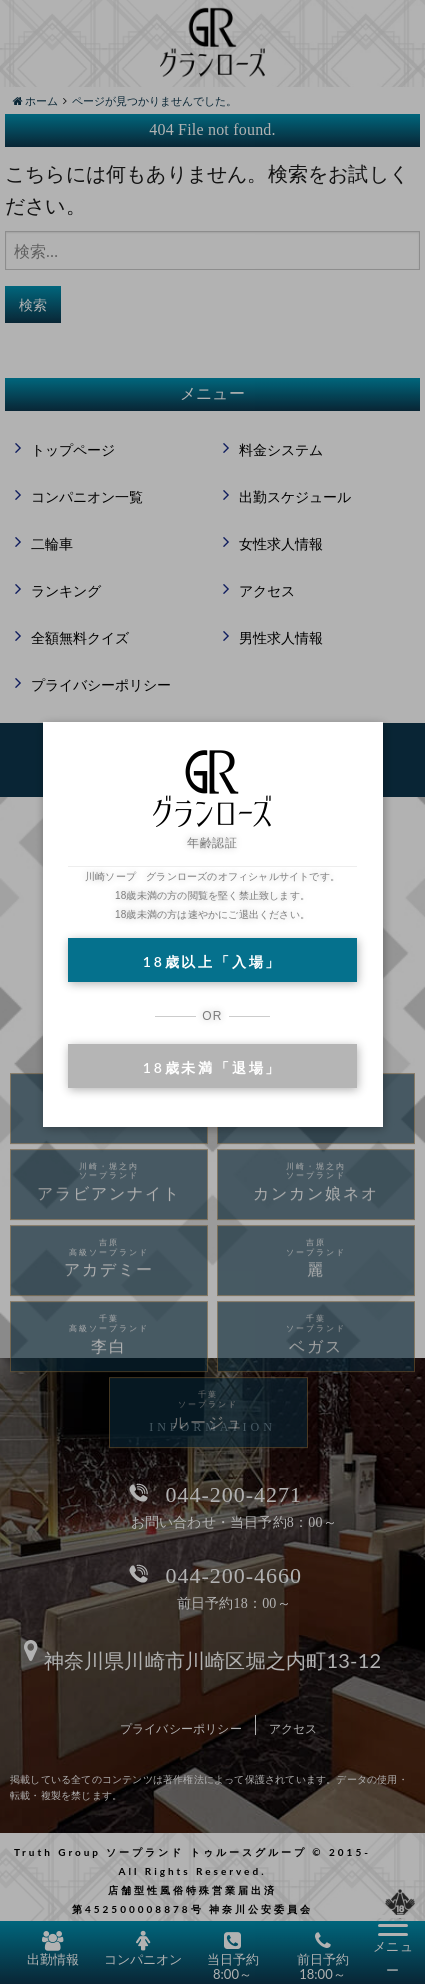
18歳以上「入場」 (212, 961)
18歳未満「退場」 (212, 1067)
